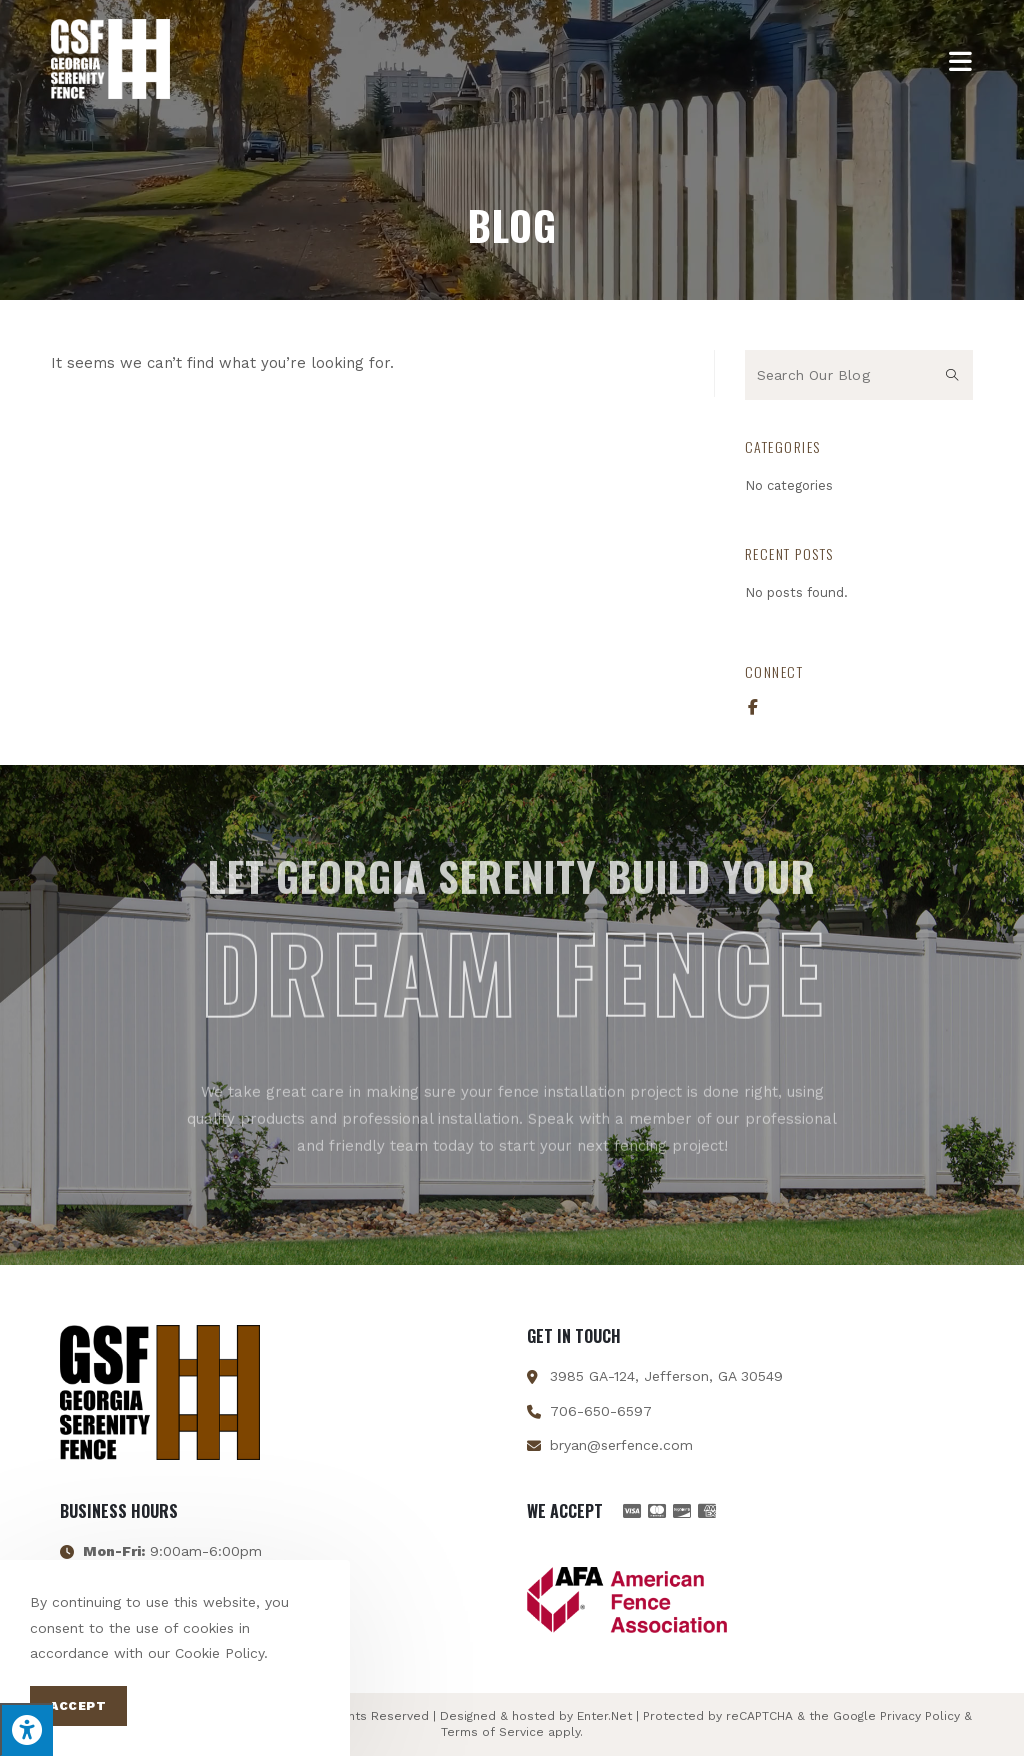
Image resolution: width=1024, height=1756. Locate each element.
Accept (78, 1706)
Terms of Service (492, 1732)
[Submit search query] (953, 375)
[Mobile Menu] (961, 59)
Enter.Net (604, 1716)
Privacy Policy (920, 1716)
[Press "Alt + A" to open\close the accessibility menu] (26, 1729)
